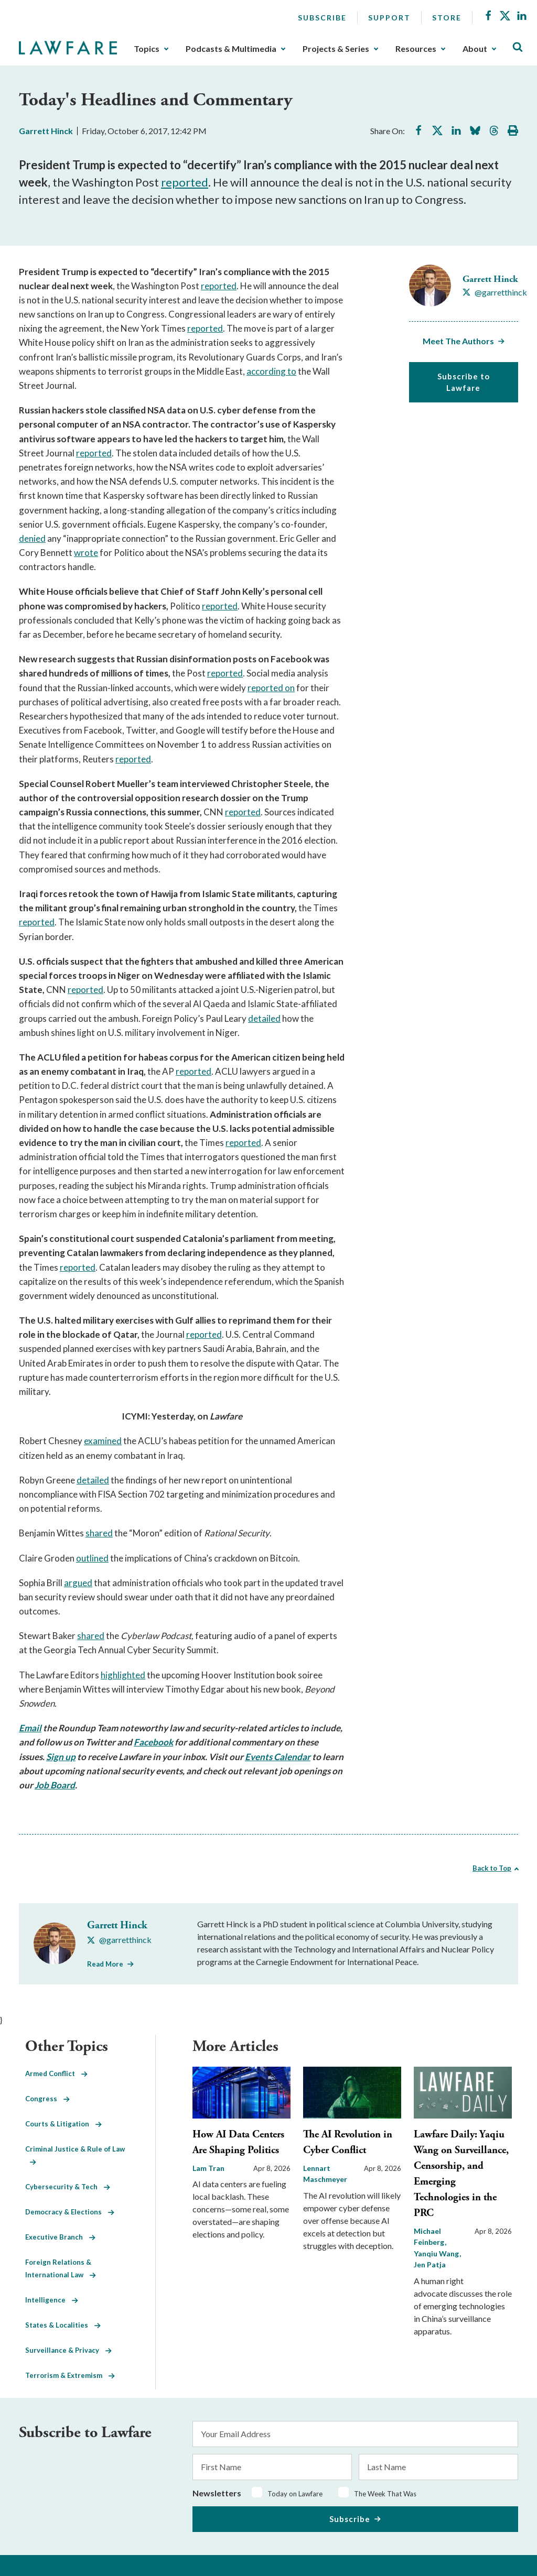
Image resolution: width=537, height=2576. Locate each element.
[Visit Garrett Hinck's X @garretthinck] (495, 292)
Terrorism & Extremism (70, 2375)
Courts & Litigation (63, 2124)
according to (271, 371)
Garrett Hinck (46, 131)
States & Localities (63, 2325)
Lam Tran (208, 2168)
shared (99, 1532)
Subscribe (322, 17)
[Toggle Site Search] (517, 47)
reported (184, 182)
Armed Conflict (56, 2073)
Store (446, 17)
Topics (146, 48)
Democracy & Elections (69, 2212)
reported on (271, 687)
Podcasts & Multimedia (231, 48)
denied (32, 538)
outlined (92, 1558)
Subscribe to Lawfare (463, 382)
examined (103, 1440)
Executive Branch (60, 2237)
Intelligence (51, 2300)
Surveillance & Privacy (68, 2350)
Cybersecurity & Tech (67, 2186)
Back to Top (491, 1868)
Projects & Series (336, 48)
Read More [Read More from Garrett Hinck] (105, 1964)
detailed (264, 1018)
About (475, 48)
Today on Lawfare (295, 2494)
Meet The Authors (458, 341)
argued (78, 1582)
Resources (415, 48)
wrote (86, 552)
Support (389, 17)
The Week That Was (385, 2494)
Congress (47, 2098)
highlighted (123, 1674)
